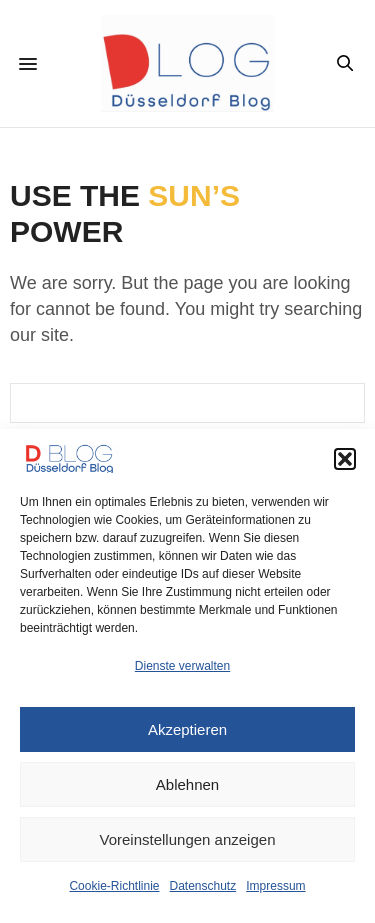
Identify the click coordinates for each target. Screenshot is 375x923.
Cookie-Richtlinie (114, 886)
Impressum (275, 886)
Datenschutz (203, 886)
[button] (345, 459)
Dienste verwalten (182, 666)
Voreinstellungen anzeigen (188, 839)
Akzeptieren (187, 729)
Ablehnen (187, 784)
